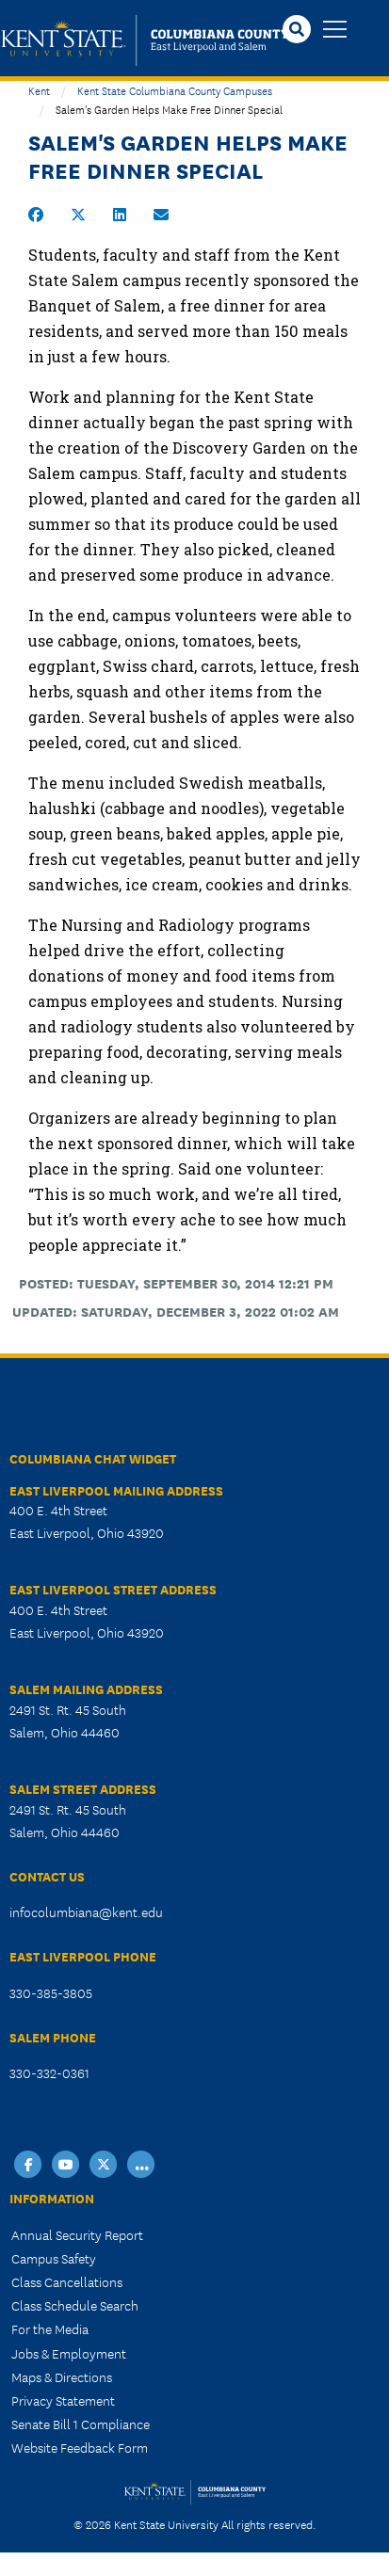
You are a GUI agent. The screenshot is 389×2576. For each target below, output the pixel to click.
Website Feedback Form (79, 2447)
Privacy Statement (63, 2400)
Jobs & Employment (68, 2353)
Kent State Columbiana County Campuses (174, 90)
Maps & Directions (61, 2376)
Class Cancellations (66, 2281)
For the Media (50, 2328)
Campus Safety (53, 2258)
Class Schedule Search (74, 2305)
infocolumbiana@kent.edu (86, 1911)
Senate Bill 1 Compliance (80, 2423)
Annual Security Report (77, 2234)
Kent (39, 90)
